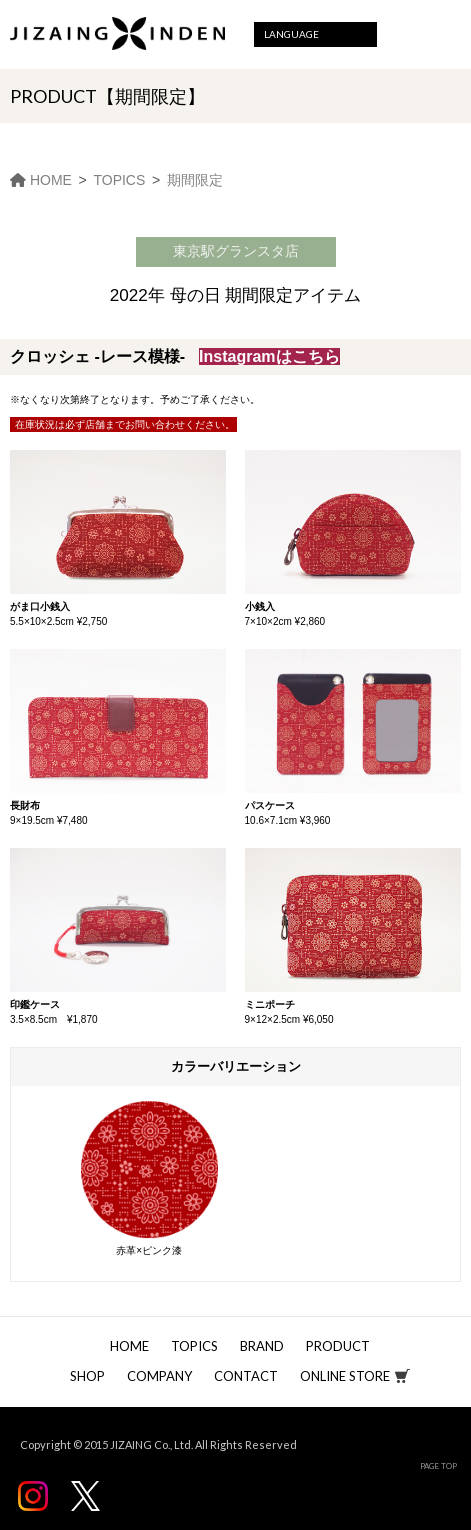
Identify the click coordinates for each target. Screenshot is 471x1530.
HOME (129, 1346)
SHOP (87, 1376)
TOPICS (194, 1346)
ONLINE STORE (345, 1376)
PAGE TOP (438, 1466)
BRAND (262, 1346)
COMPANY (159, 1376)
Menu (443, 34)
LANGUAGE (291, 34)
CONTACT (246, 1376)
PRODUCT (338, 1346)
